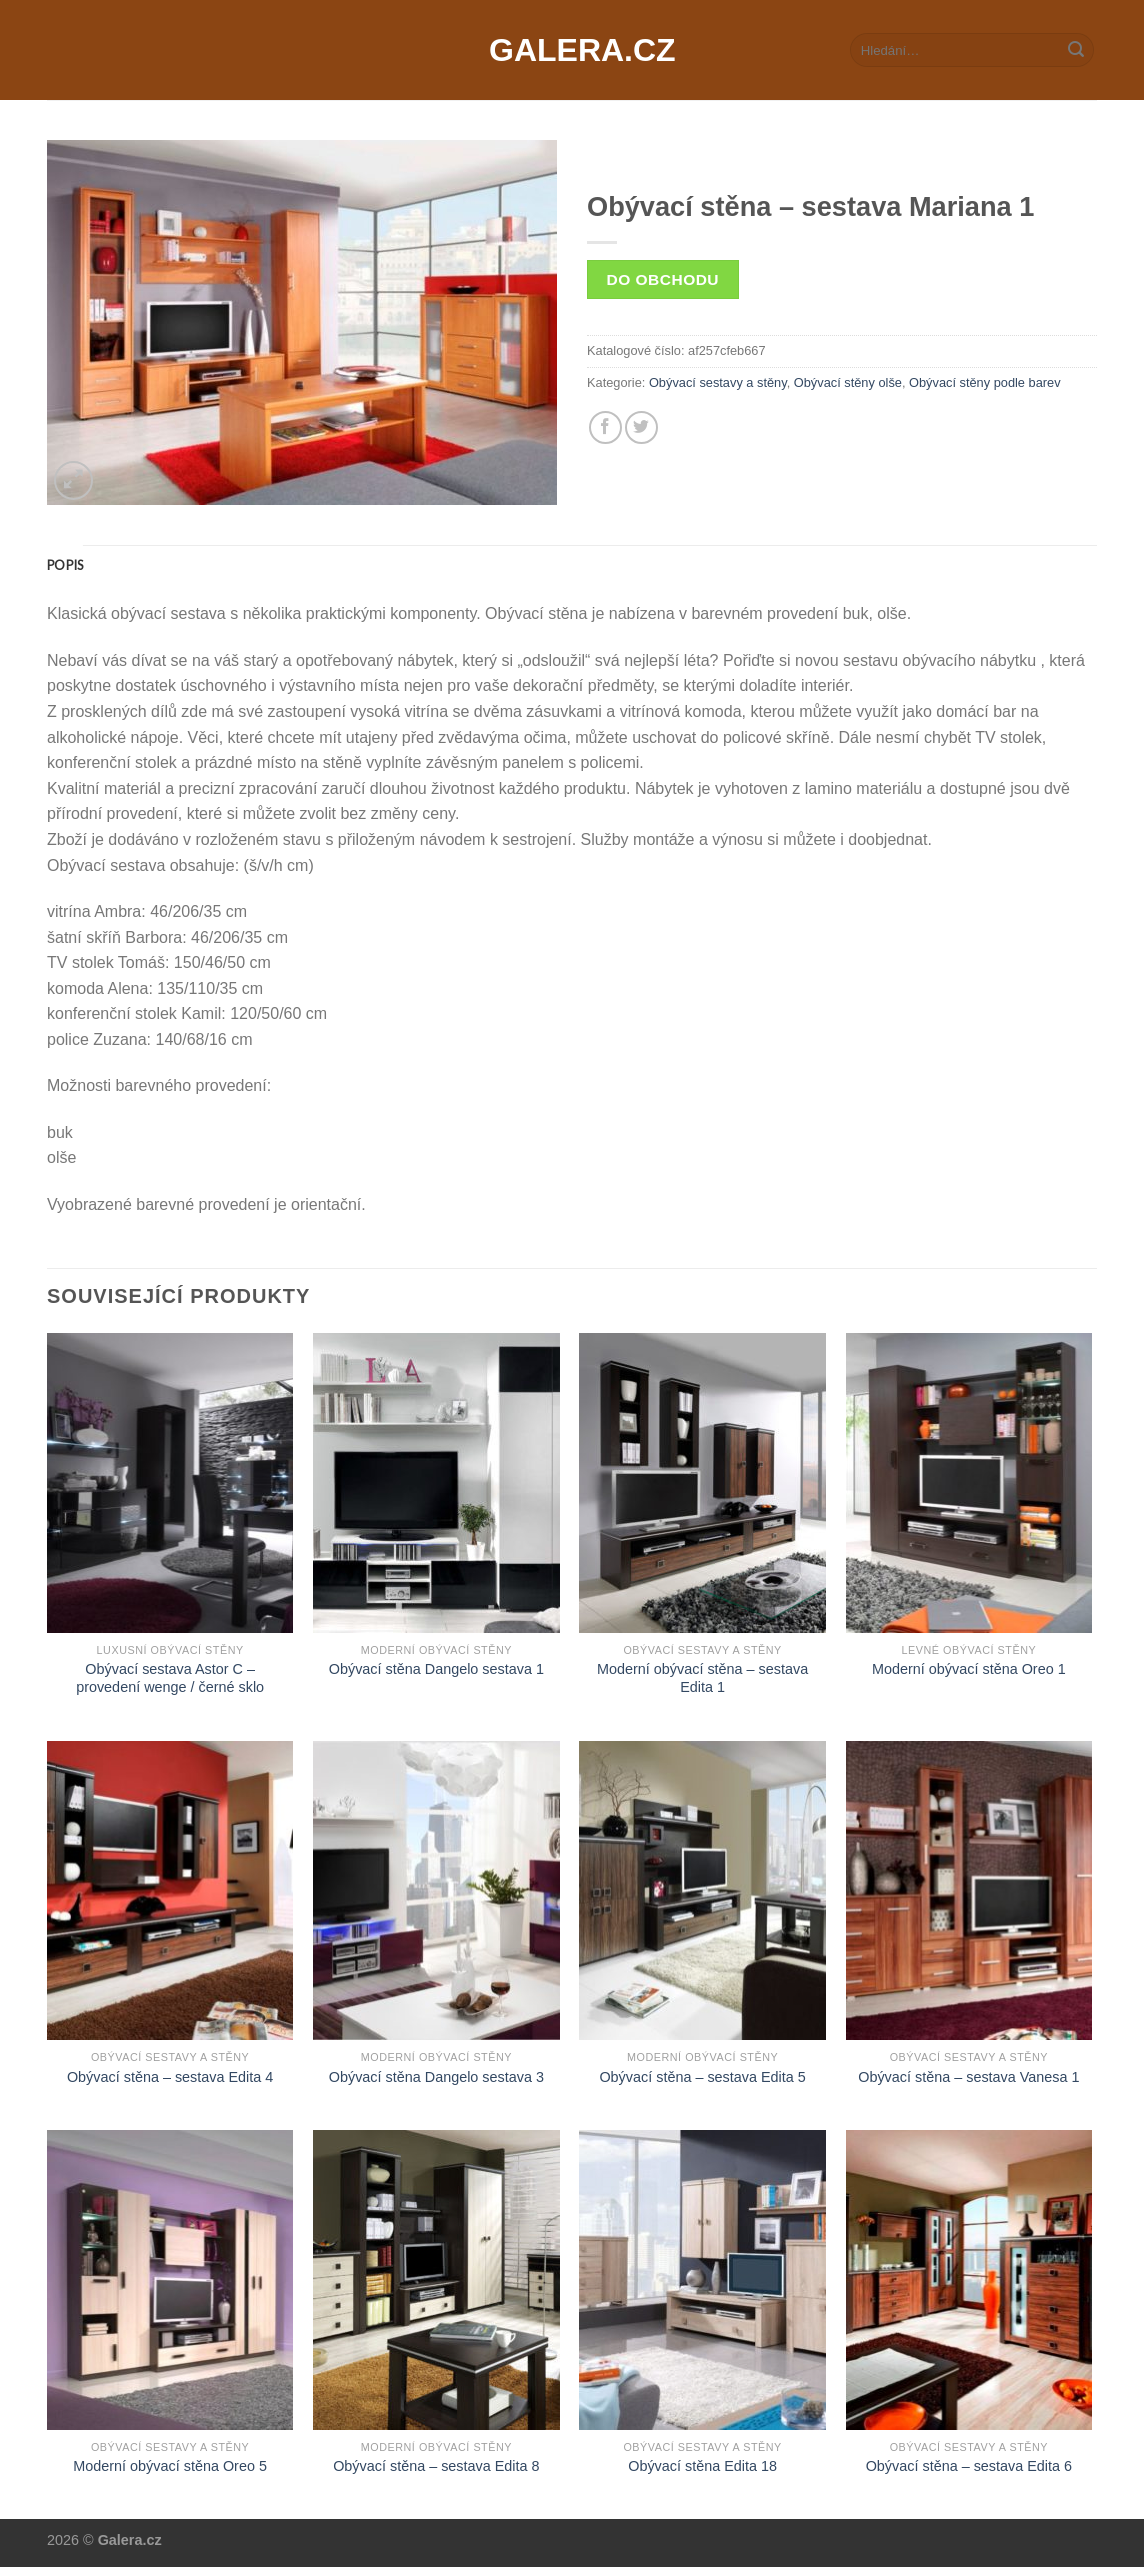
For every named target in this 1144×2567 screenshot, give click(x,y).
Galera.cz (572, 50)
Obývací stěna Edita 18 (702, 2466)
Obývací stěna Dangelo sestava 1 (436, 1669)
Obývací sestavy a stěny (718, 382)
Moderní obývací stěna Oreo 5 (170, 2466)
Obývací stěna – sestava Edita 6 (969, 2466)
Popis (65, 565)
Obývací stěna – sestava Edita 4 (170, 2077)
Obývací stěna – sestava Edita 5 (702, 2077)
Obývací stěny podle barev (985, 382)
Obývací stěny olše (848, 382)
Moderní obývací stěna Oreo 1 (969, 1669)
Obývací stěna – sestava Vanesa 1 (968, 2077)
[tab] (65, 565)
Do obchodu (663, 279)
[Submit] (1076, 50)
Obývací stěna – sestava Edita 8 (436, 2466)
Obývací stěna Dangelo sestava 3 (436, 2077)
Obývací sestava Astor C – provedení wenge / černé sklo (170, 1678)
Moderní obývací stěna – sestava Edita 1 (702, 1678)
